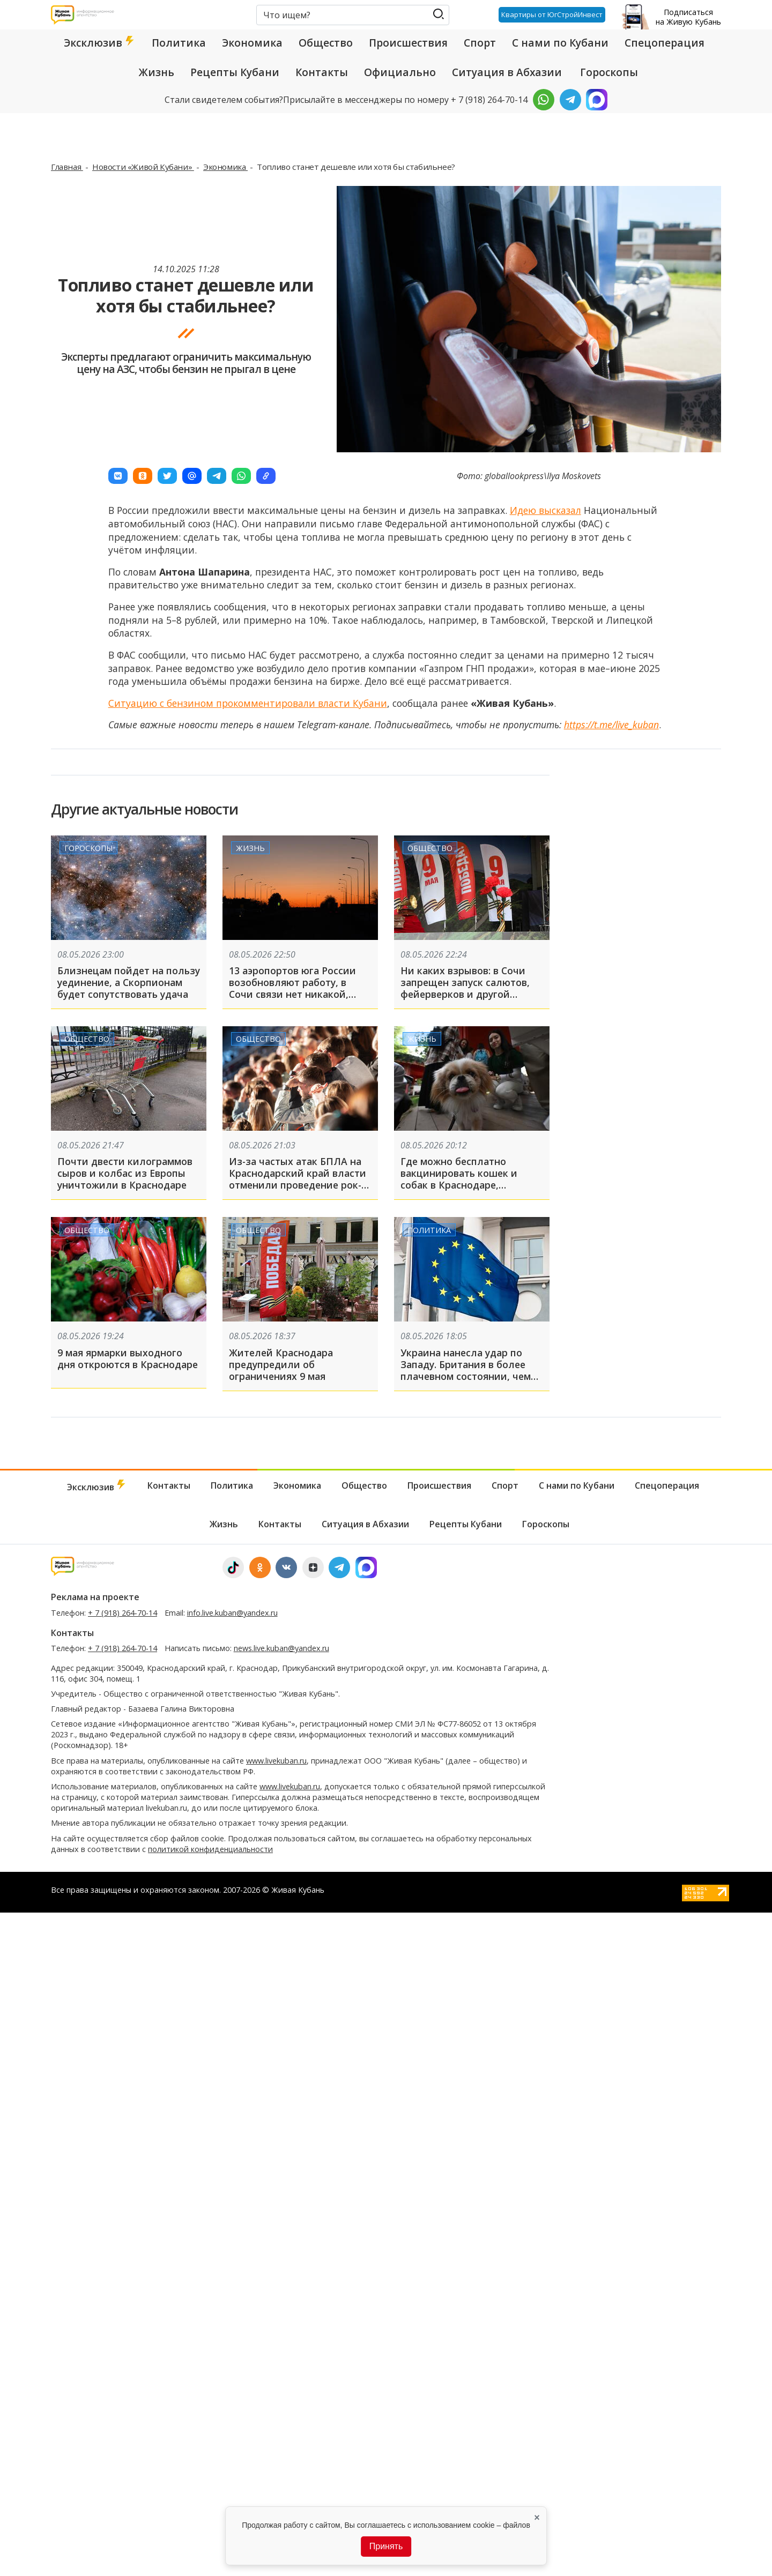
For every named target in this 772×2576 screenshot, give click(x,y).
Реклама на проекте (95, 1597)
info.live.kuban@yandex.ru (232, 1613)
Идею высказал (545, 510)
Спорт (480, 43)
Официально (400, 72)
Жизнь (156, 72)
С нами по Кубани (560, 43)
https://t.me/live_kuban (611, 724)
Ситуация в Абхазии (507, 72)
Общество (326, 43)
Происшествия (408, 43)
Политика (179, 43)
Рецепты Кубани (234, 72)
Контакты (321, 72)
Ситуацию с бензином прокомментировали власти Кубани (247, 703)
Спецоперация (664, 43)
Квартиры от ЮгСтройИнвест (552, 14)
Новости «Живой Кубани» (143, 166)
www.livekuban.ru (276, 1761)
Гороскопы (609, 72)
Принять (386, 2546)
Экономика (252, 43)
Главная (67, 166)
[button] (118, 476)
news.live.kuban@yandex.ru (281, 1648)
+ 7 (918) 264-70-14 (122, 1613)
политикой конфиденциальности (210, 1849)
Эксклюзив (100, 43)
